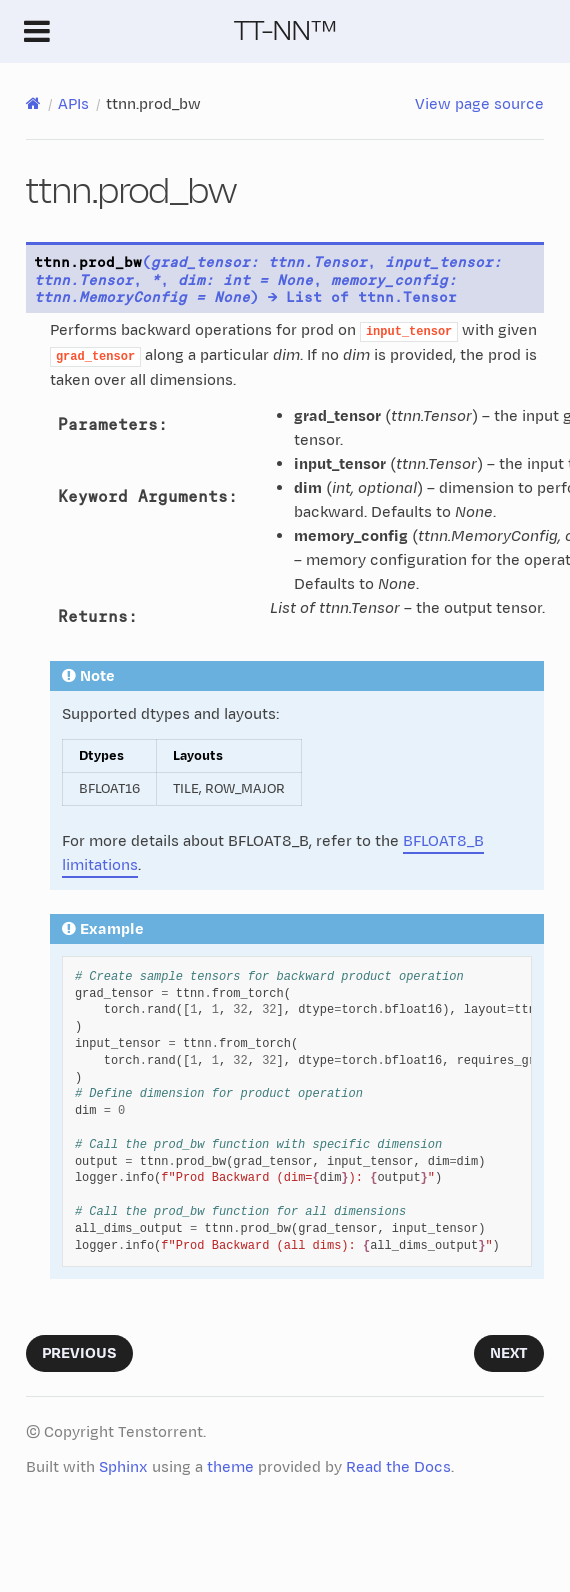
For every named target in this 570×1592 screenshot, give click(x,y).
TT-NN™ (285, 30)
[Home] (33, 104)
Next (509, 1353)
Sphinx (123, 1467)
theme (230, 1467)
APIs (73, 104)
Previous (79, 1353)
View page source (479, 104)
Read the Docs (398, 1467)
